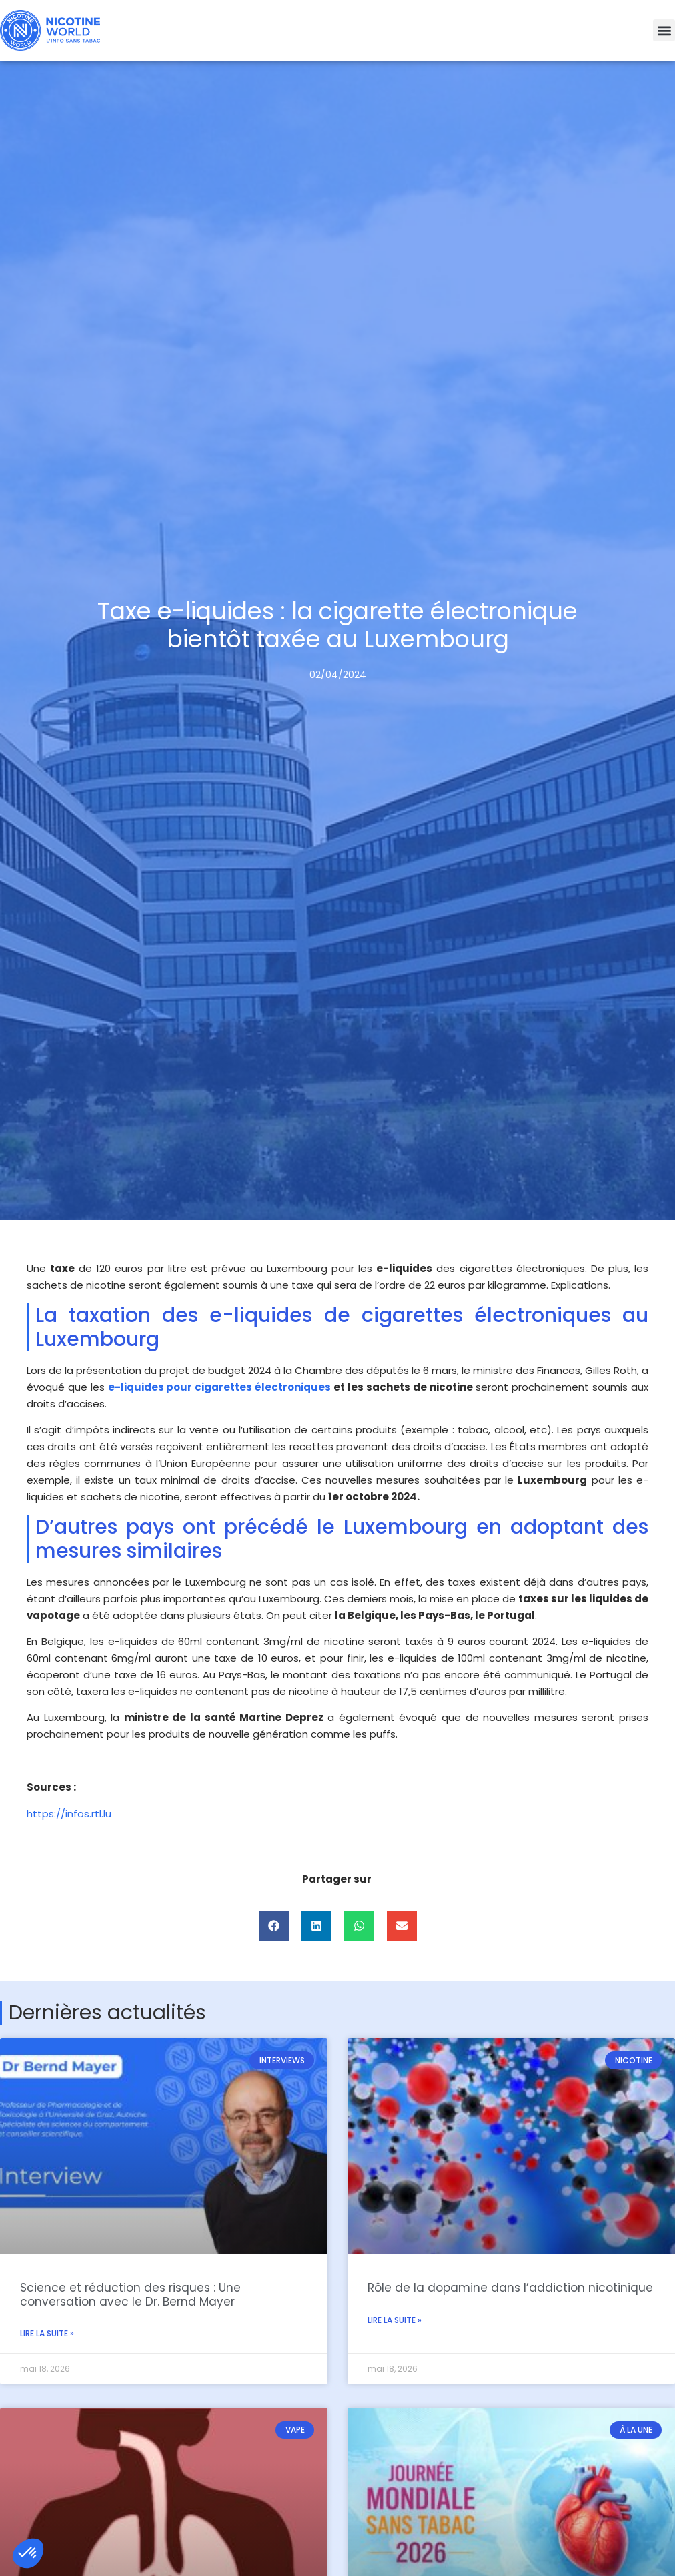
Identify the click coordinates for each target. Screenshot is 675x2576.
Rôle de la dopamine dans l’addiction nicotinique (510, 2288)
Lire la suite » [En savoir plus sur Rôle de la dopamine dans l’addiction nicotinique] (395, 2320)
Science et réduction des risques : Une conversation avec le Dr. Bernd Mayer (130, 2294)
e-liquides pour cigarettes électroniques (219, 1387)
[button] (664, 30)
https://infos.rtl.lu (69, 1814)
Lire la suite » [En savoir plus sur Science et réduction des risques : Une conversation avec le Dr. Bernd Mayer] (47, 2333)
